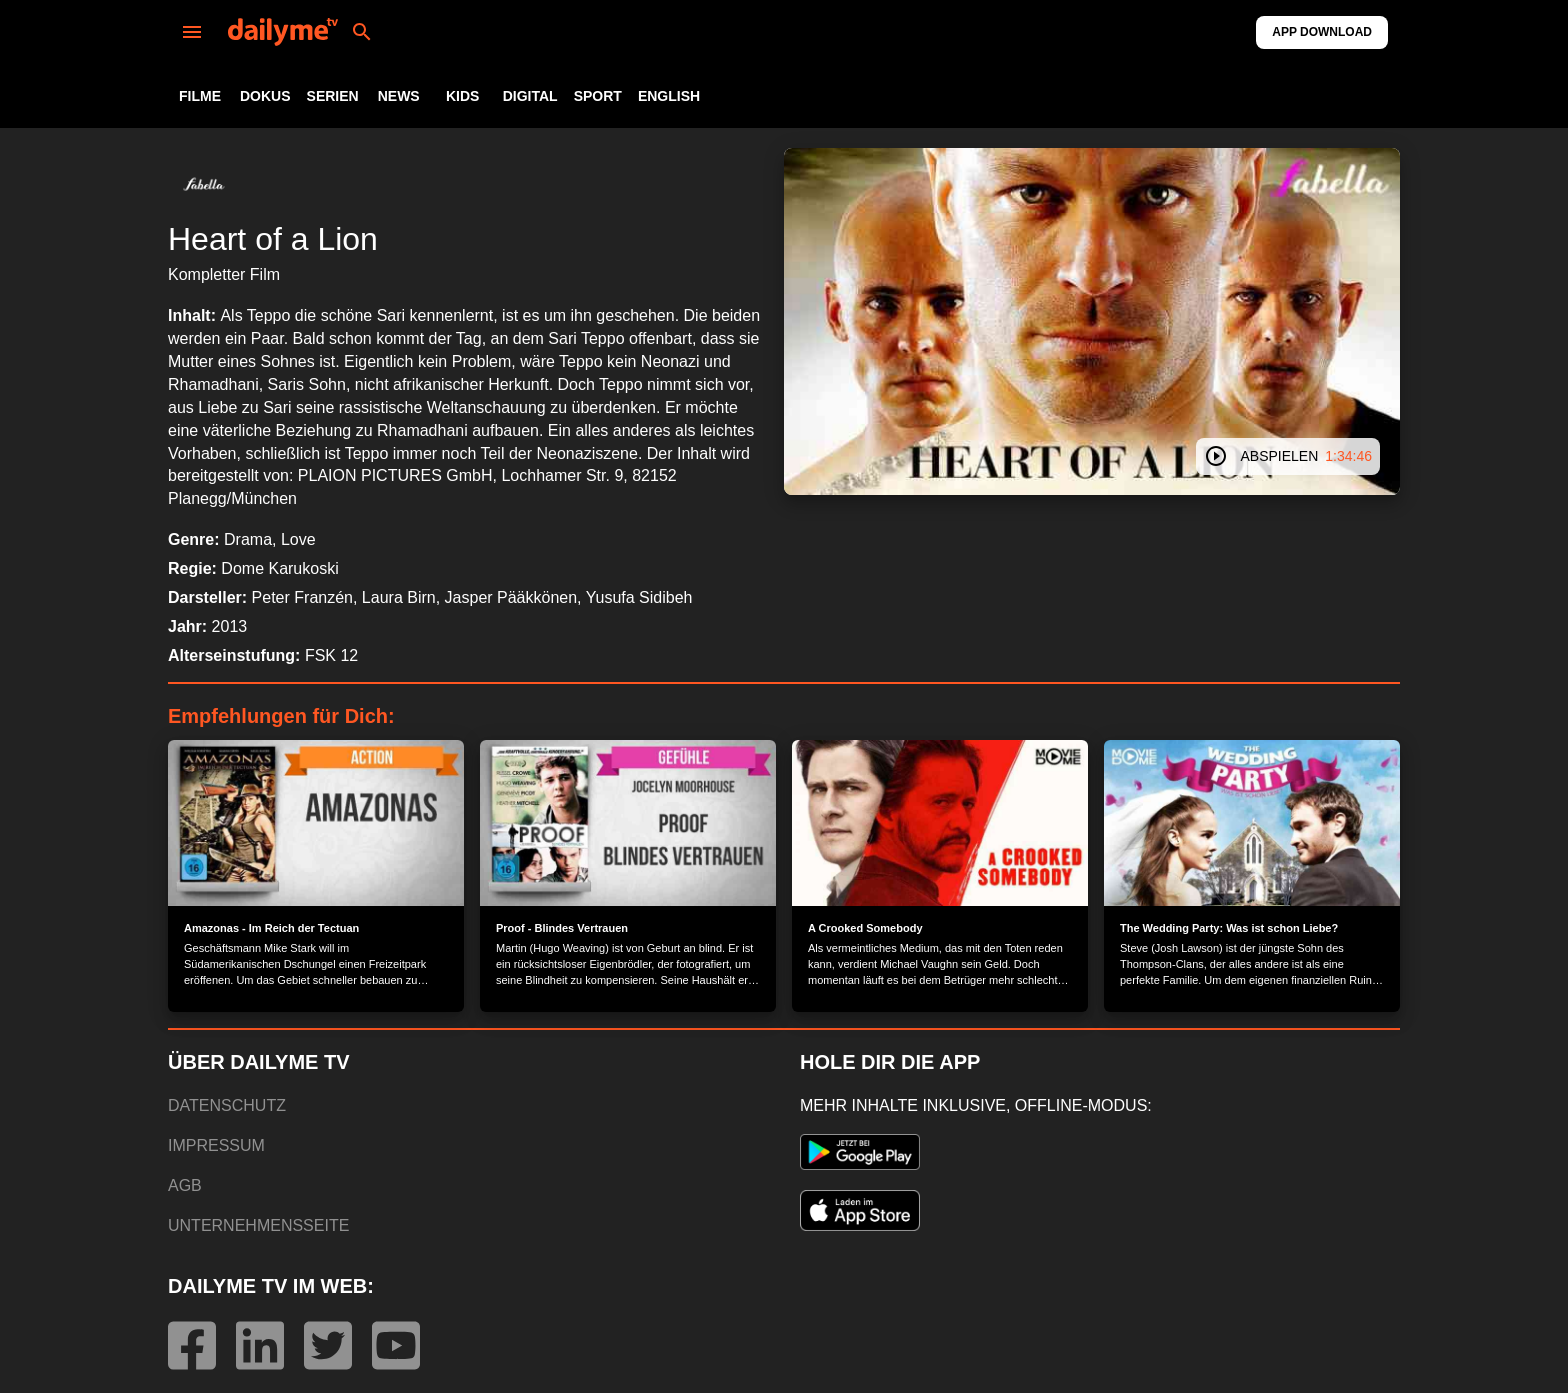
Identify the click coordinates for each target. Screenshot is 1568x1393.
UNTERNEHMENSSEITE (258, 1225)
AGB (185, 1185)
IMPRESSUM (216, 1145)
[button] (204, 184)
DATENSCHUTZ (227, 1105)
